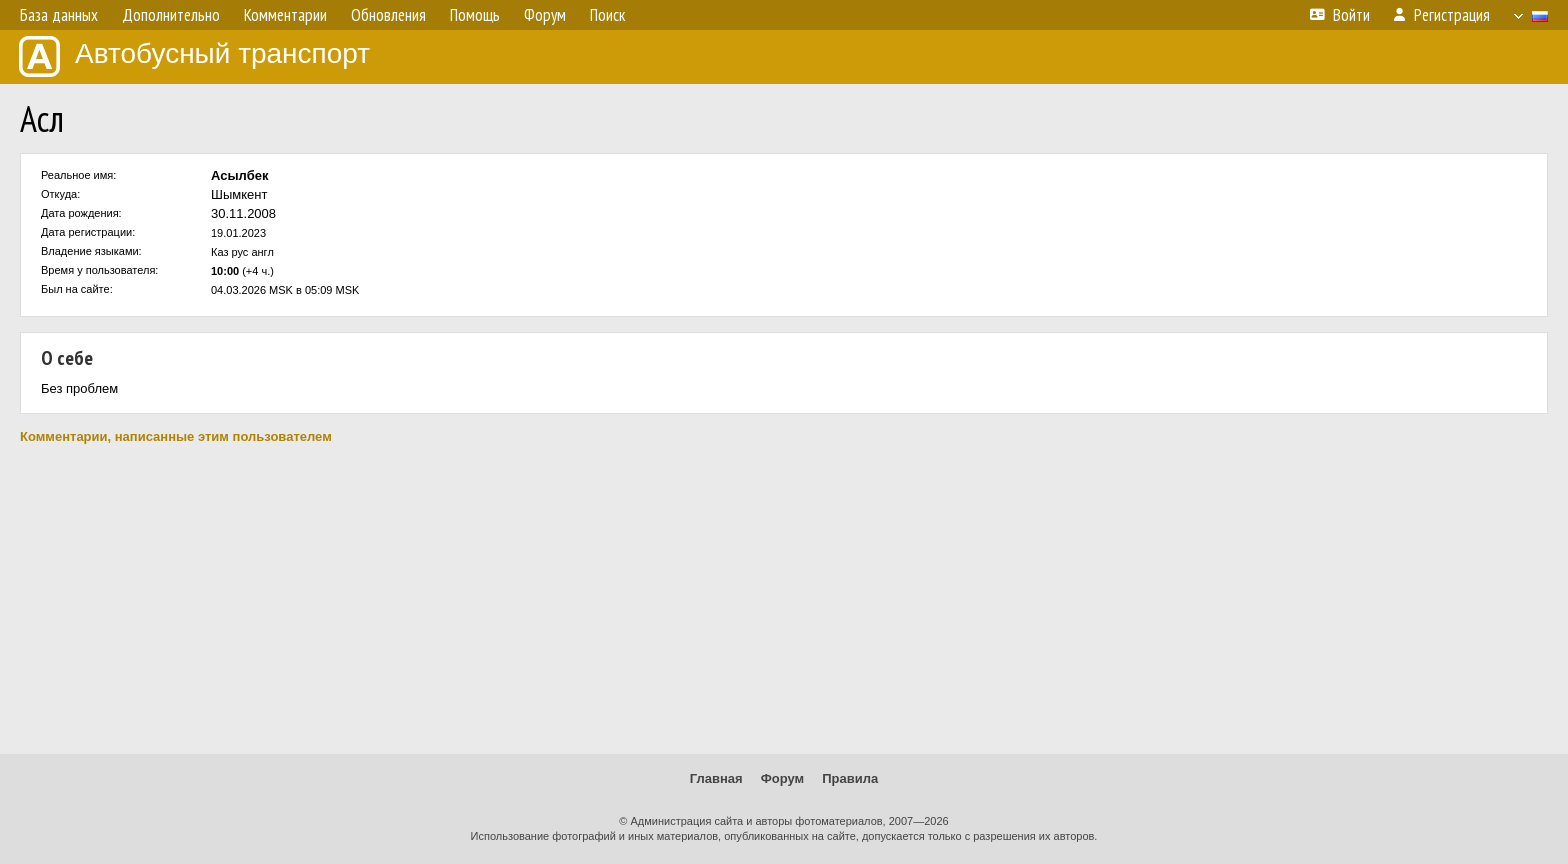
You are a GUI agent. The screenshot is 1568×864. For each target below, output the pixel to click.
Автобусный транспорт (194, 56)
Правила (850, 778)
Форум (782, 778)
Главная (716, 778)
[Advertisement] (784, 599)
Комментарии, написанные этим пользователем (176, 436)
